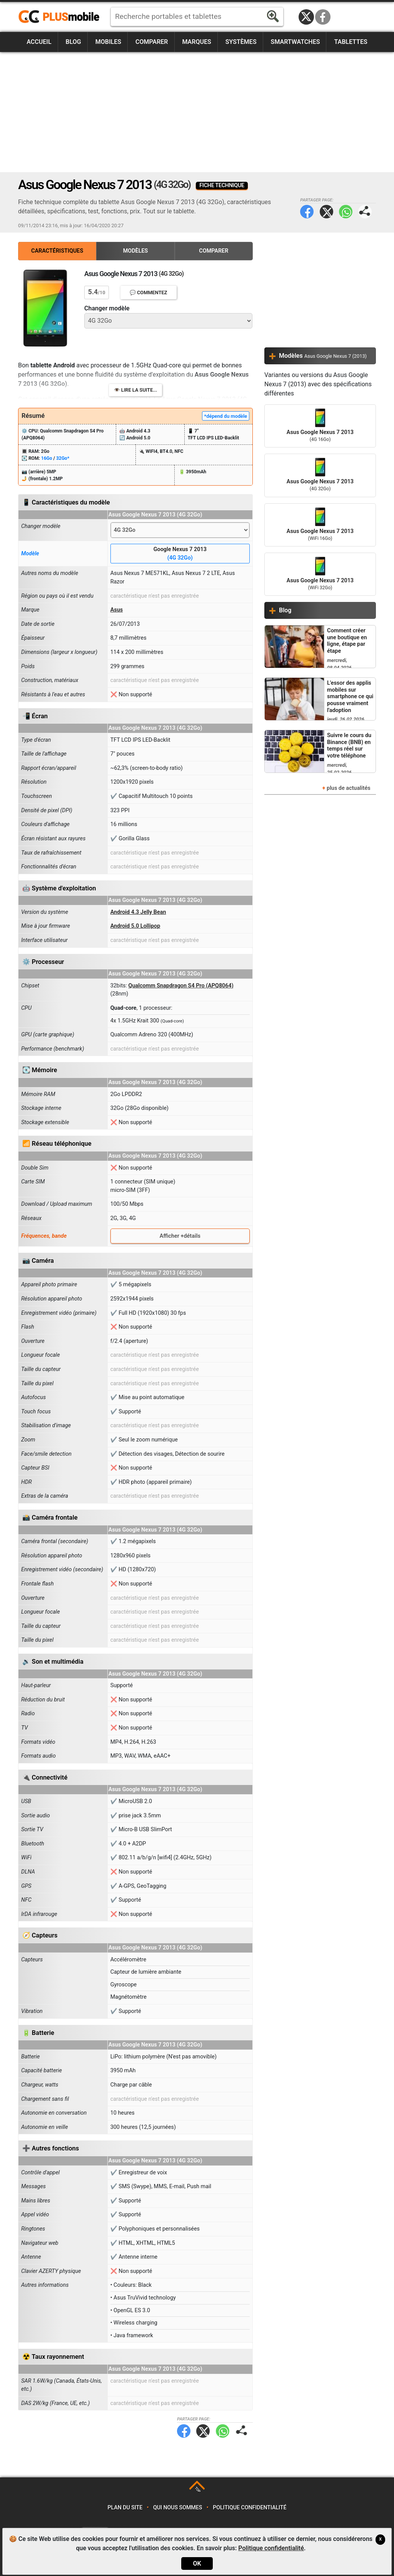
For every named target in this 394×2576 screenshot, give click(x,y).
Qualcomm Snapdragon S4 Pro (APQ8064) (181, 985)
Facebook (323, 17)
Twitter (326, 211)
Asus (116, 610)
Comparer (151, 41)
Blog (73, 41)
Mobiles (108, 41)
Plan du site (125, 2507)
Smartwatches (295, 41)
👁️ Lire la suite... (135, 390)
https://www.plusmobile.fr (61, 17)
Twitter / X (306, 17)
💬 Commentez (148, 292)
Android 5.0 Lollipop (135, 926)
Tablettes (350, 41)
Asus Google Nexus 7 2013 (320, 426)
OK (197, 2563)
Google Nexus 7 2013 (180, 554)
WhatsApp (345, 211)
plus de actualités (349, 788)
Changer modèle (107, 308)
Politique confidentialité (249, 2507)
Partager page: (365, 211)
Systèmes (241, 41)
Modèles (135, 251)
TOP (197, 2490)
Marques (196, 41)
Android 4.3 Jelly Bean (138, 912)
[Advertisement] (197, 112)
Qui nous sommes (177, 2507)
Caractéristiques (57, 251)
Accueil (39, 41)
